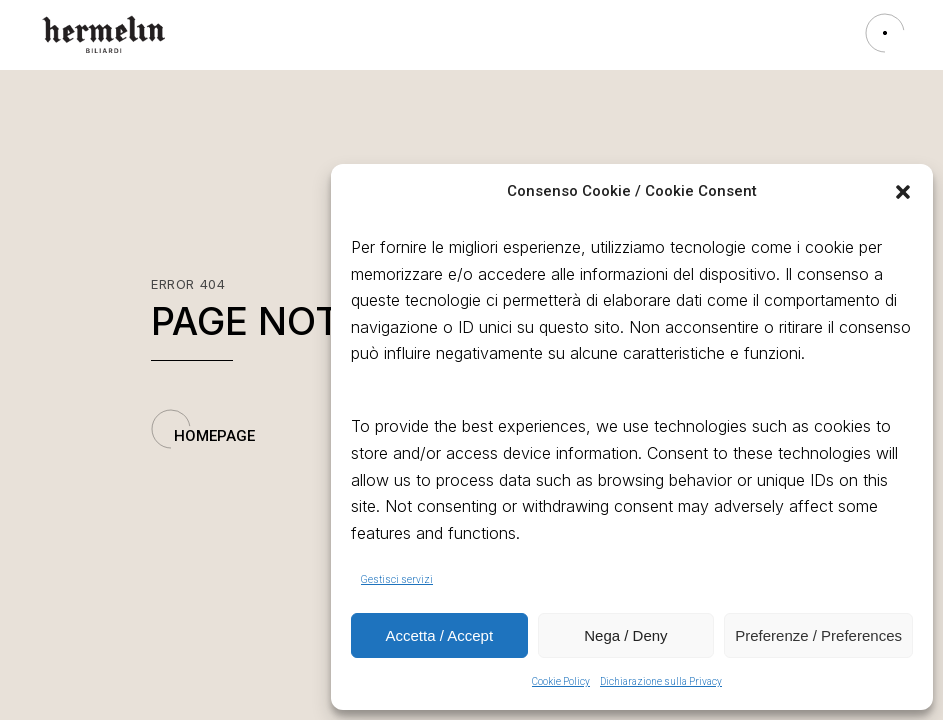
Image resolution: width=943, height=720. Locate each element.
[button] (903, 192)
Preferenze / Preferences (818, 635)
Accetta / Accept (440, 635)
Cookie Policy (561, 681)
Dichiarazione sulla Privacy (661, 681)
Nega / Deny (625, 635)
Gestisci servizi (397, 579)
